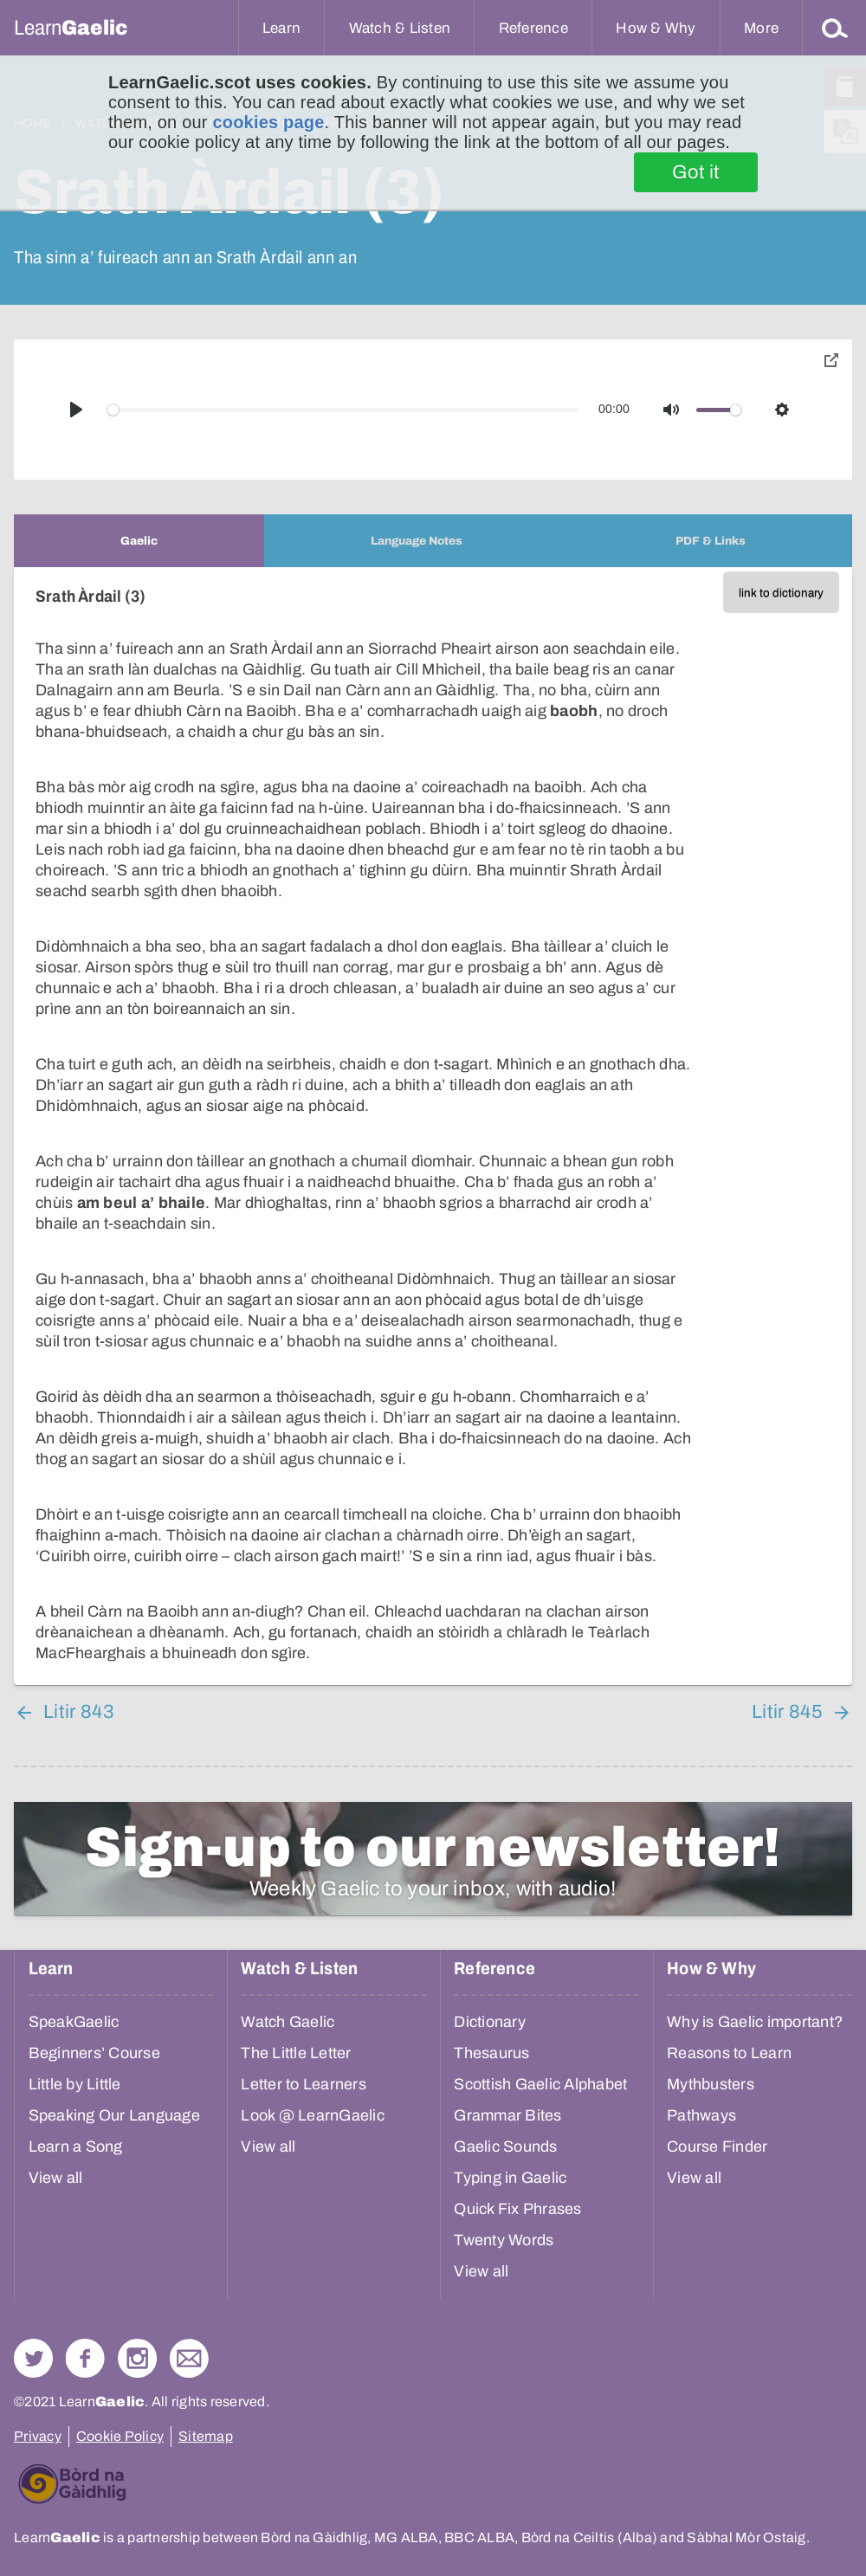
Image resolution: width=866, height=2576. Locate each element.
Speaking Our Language (114, 2115)
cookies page (268, 122)
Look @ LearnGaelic (313, 2115)
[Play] (76, 409)
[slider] (342, 410)
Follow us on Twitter (33, 2358)
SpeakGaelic (74, 2021)
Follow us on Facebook (85, 2358)
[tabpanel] (433, 1126)
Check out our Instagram (137, 2358)
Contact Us (189, 2358)
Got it (696, 172)
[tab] (139, 540)
